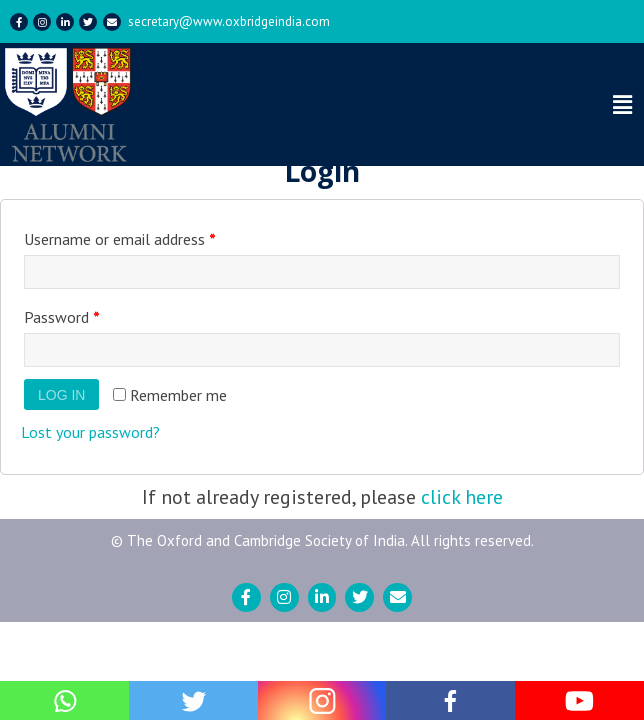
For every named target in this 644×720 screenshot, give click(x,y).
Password (62, 317)
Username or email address (120, 239)
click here (462, 497)
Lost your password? (90, 432)
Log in (61, 395)
